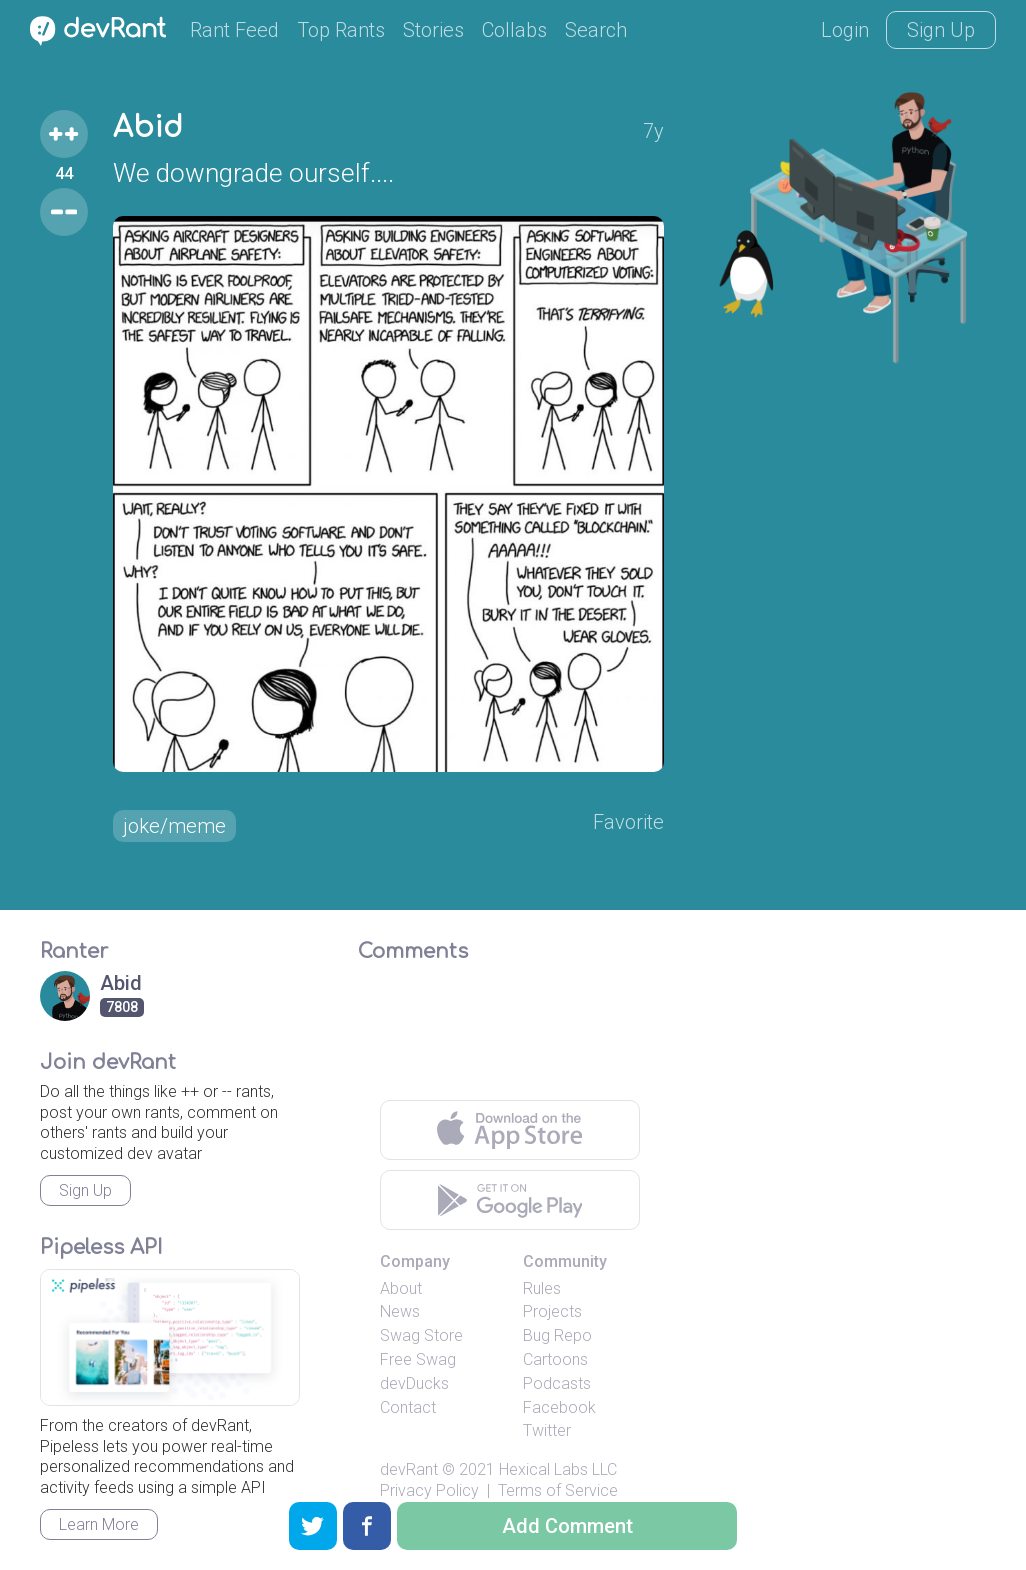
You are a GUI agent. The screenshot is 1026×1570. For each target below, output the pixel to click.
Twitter (547, 1430)
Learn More (99, 1524)
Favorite (628, 822)
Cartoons (555, 1359)
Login (845, 30)
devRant (409, 1469)
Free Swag (418, 1359)
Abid (148, 128)
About (401, 1288)
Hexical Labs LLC (558, 1469)
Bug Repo (557, 1335)
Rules (542, 1288)
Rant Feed (234, 30)
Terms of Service (558, 1490)
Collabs (514, 30)
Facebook (559, 1407)
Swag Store (421, 1335)
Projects (552, 1311)
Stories (433, 30)
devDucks (414, 1383)
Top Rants (341, 30)
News (400, 1311)
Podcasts (557, 1383)
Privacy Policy (429, 1490)
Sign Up (941, 30)
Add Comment (567, 1526)
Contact (408, 1407)
